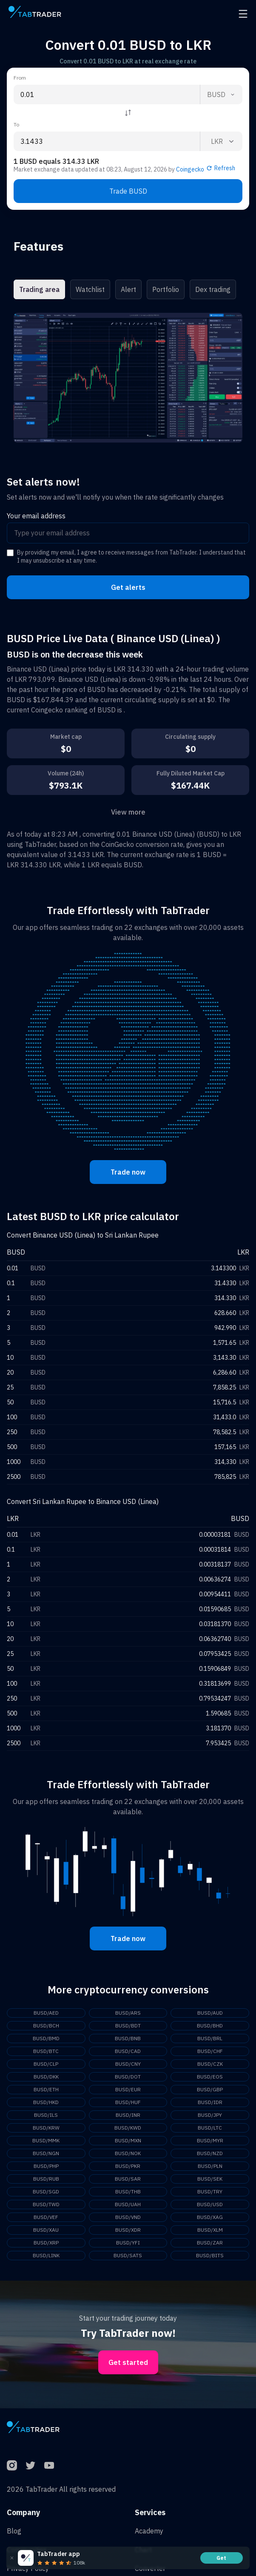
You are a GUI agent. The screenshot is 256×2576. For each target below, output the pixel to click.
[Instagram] (12, 2465)
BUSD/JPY (210, 2115)
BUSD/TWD (46, 2204)
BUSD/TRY (209, 2191)
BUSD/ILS (46, 2115)
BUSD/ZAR (210, 2242)
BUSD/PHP (46, 2166)
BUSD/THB (128, 2191)
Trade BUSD (128, 191)
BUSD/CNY (128, 2064)
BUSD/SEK (209, 2179)
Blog (14, 2531)
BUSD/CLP (46, 2064)
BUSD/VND (128, 2217)
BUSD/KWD (127, 2127)
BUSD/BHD (210, 2025)
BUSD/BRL (209, 2038)
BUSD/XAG (210, 2217)
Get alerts (128, 587)
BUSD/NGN (46, 2153)
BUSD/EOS (210, 2076)
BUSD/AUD (210, 2013)
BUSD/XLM (210, 2230)
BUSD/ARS (128, 2013)
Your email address (36, 515)
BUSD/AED (46, 2013)
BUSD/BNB (128, 2038)
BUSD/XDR (128, 2230)
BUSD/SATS (128, 2255)
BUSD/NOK (128, 2153)
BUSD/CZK (210, 2064)
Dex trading (212, 289)
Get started (128, 2362)
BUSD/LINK (46, 2255)
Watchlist (90, 289)
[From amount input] (107, 94)
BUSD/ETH (46, 2089)
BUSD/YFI (128, 2242)
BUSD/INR (128, 2115)
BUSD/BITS (210, 2255)
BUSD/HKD (46, 2102)
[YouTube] (49, 2465)
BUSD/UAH (128, 2204)
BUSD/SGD (46, 2191)
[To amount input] (107, 141)
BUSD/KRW (46, 2127)
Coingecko (190, 169)
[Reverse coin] (128, 113)
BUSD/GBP (210, 2089)
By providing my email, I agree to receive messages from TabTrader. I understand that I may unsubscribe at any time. (131, 557)
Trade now (128, 1172)
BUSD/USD (210, 2204)
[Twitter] (31, 2465)
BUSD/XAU (46, 2230)
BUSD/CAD (128, 2051)
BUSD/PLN (210, 2166)
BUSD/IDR (210, 2102)
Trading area (39, 289)
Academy (149, 2531)
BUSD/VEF (46, 2217)
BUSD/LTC (210, 2127)
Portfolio (165, 289)
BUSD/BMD (46, 2038)
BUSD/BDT (128, 2025)
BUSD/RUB (46, 2179)
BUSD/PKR (127, 2166)
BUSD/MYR (210, 2140)
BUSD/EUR (128, 2089)
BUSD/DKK (46, 2076)
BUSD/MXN (128, 2140)
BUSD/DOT (128, 2076)
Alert (128, 289)
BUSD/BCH (46, 2025)
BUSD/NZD (210, 2153)
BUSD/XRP (46, 2242)
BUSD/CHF (210, 2051)
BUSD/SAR (128, 2179)
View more (128, 812)
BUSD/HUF (128, 2102)
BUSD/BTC (46, 2051)
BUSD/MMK (46, 2140)
